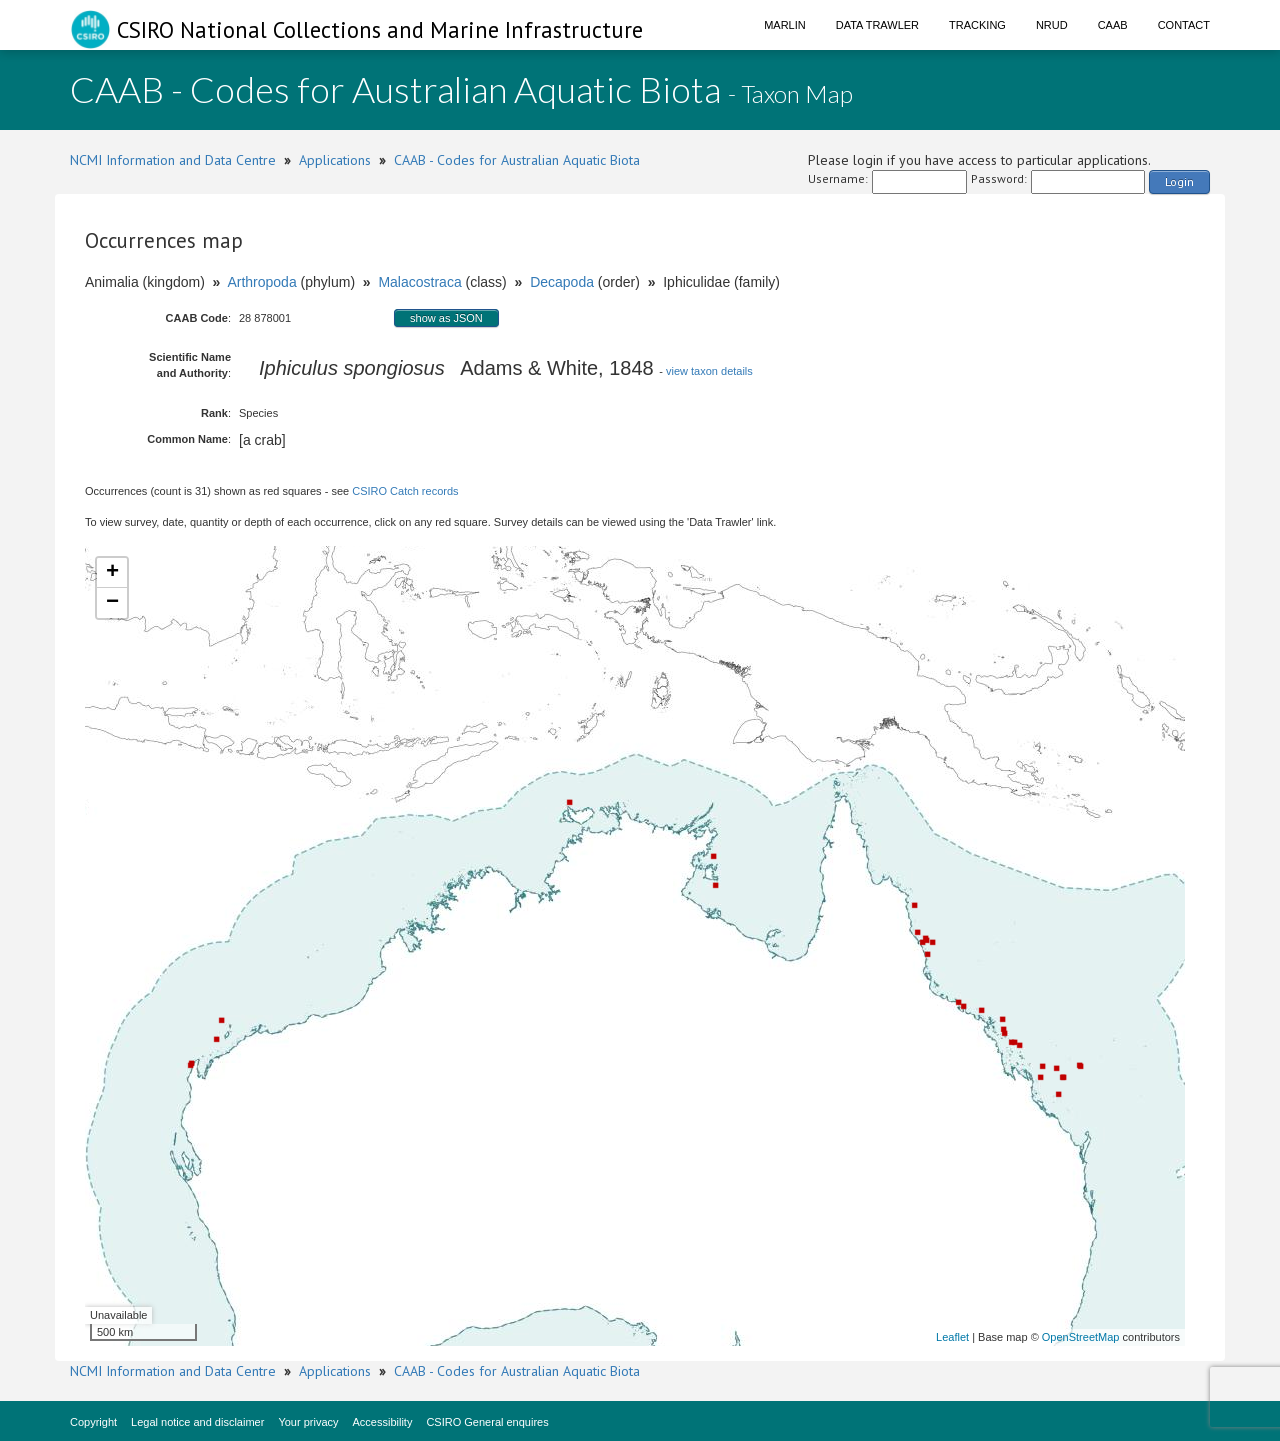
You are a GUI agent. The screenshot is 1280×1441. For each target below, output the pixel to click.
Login (1179, 181)
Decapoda (562, 282)
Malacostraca (419, 282)
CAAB (1113, 25)
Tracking (977, 25)
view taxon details (709, 371)
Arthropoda (261, 282)
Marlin (785, 25)
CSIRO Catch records (405, 491)
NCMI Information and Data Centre (173, 160)
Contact (1184, 25)
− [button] (112, 603)
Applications (335, 160)
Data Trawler (877, 25)
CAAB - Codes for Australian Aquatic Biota (517, 160)
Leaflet (952, 1337)
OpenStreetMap (1081, 1337)
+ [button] (112, 573)
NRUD (1052, 25)
